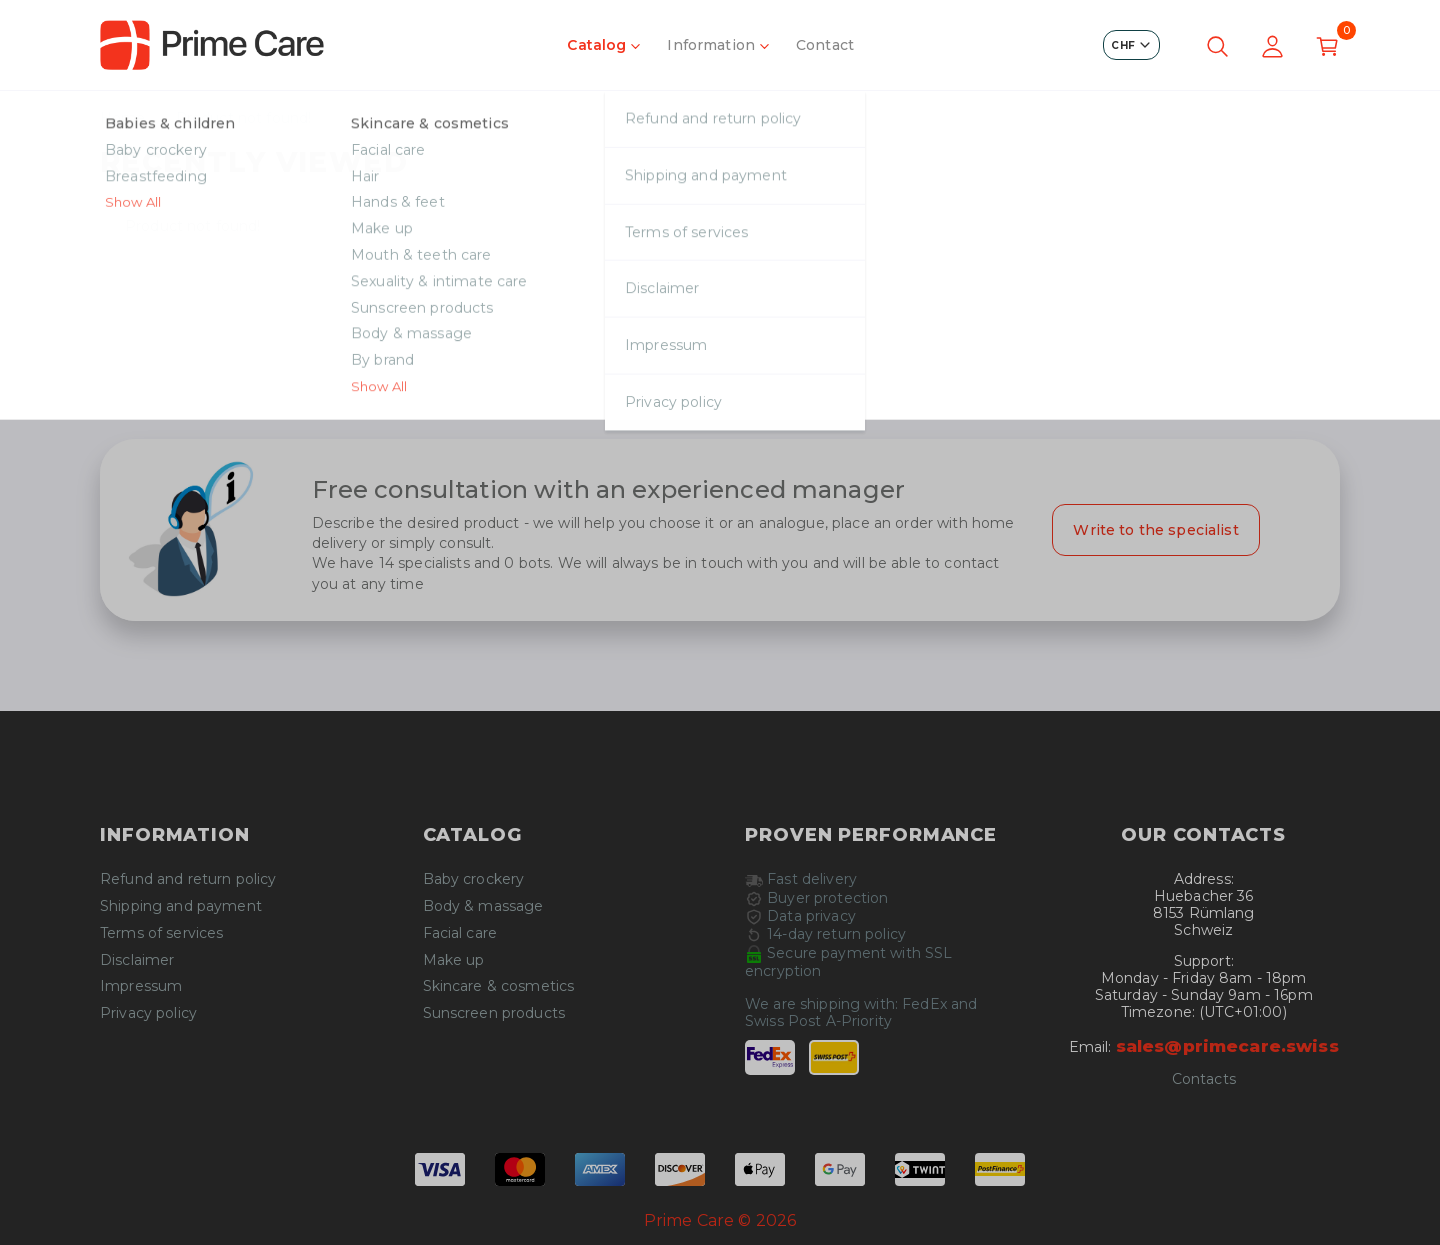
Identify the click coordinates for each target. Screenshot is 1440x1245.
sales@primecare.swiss (1227, 1046)
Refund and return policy (188, 879)
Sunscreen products (494, 1013)
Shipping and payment (181, 906)
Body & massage (483, 906)
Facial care (460, 933)
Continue (720, 374)
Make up (454, 960)
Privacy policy (148, 1013)
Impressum (141, 986)
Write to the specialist (1155, 530)
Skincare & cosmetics (499, 986)
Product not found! (244, 118)
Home (123, 118)
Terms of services (161, 933)
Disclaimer (137, 960)
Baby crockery (474, 879)
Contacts (1204, 1079)
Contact (825, 45)
